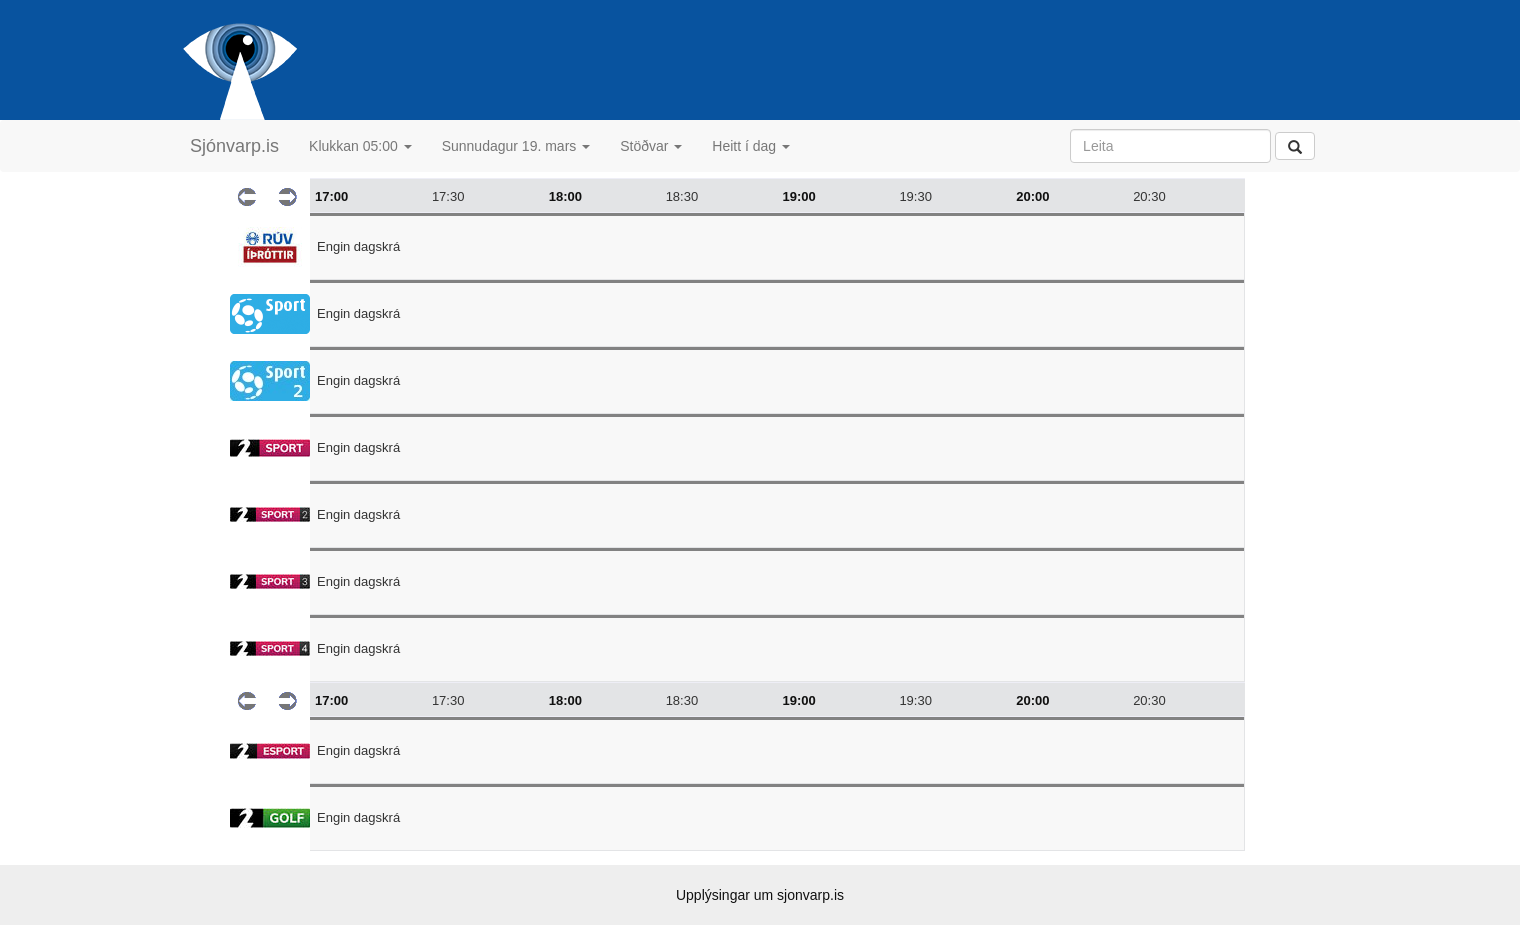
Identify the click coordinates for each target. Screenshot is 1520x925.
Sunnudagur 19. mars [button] (516, 146)
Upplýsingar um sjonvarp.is (760, 895)
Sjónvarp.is (234, 146)
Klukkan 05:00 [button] (360, 146)
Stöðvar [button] (651, 146)
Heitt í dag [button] (751, 146)
